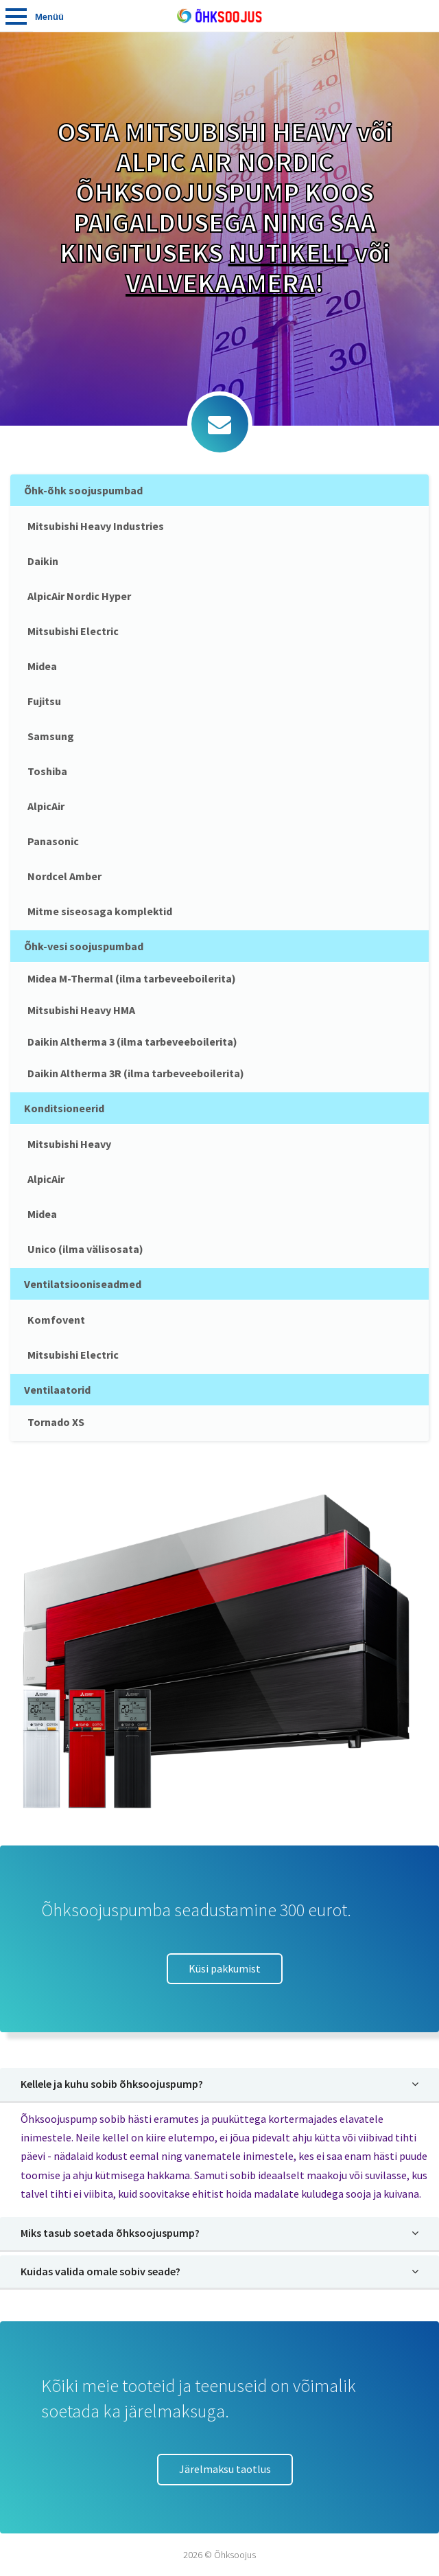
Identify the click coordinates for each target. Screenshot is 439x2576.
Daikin (42, 561)
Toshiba (47, 771)
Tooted (16, 16)
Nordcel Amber (64, 876)
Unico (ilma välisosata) (85, 1249)
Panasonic (53, 841)
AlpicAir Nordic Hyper (79, 596)
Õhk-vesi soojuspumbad (83, 946)
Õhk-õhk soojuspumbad (83, 490)
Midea (42, 666)
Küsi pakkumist (225, 1968)
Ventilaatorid (57, 1389)
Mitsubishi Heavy (69, 1144)
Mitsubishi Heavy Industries (95, 526)
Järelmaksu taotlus (225, 2469)
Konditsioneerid (64, 1108)
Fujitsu (44, 701)
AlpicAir (45, 806)
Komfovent (56, 1319)
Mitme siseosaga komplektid (99, 911)
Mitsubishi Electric (73, 631)
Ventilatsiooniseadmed (82, 1284)
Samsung (50, 736)
